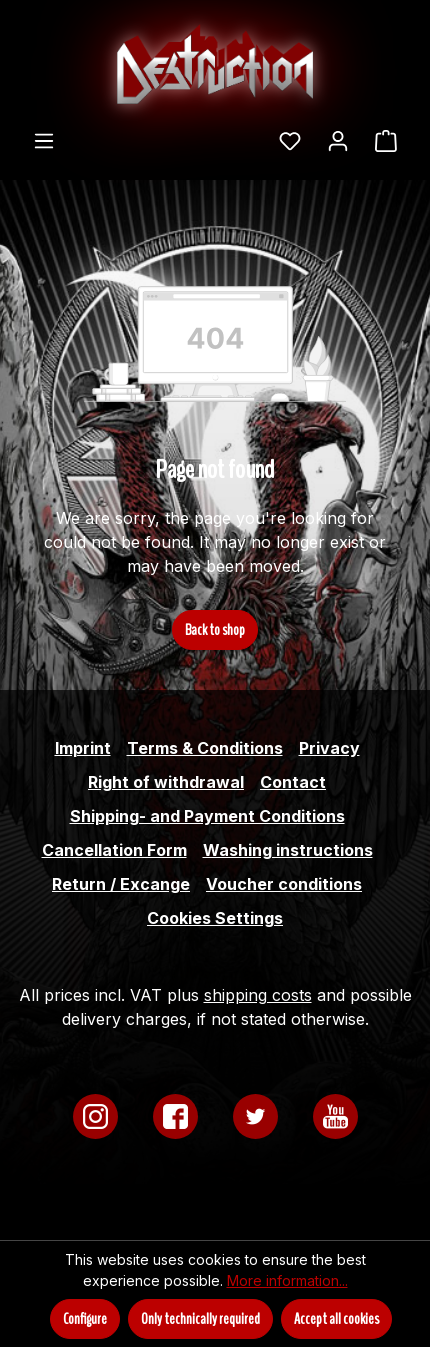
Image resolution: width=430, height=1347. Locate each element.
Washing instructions (288, 850)
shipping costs (258, 995)
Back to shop (215, 630)
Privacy (329, 748)
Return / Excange (121, 884)
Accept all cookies (336, 1319)
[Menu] (44, 140)
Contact (293, 782)
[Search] (253, 134)
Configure (85, 1319)
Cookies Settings (215, 918)
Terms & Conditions (205, 748)
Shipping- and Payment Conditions (207, 816)
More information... (287, 1280)
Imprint (83, 748)
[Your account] (338, 140)
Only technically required (200, 1319)
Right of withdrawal (166, 782)
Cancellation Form (114, 850)
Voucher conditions (284, 884)
